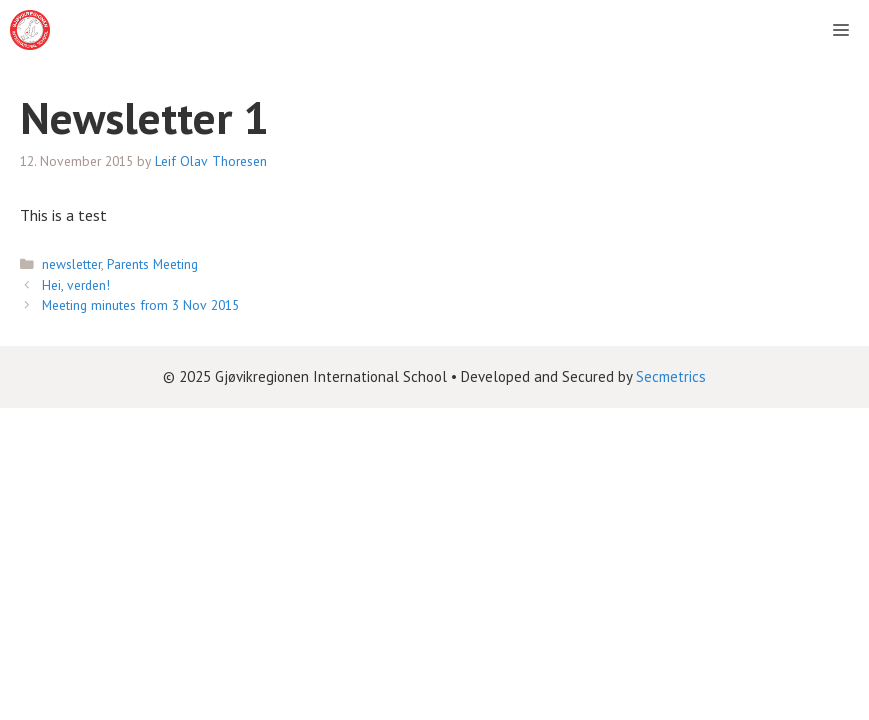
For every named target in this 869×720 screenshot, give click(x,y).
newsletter (71, 264)
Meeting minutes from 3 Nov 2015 (140, 305)
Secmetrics (671, 376)
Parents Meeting (152, 264)
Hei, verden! (76, 285)
